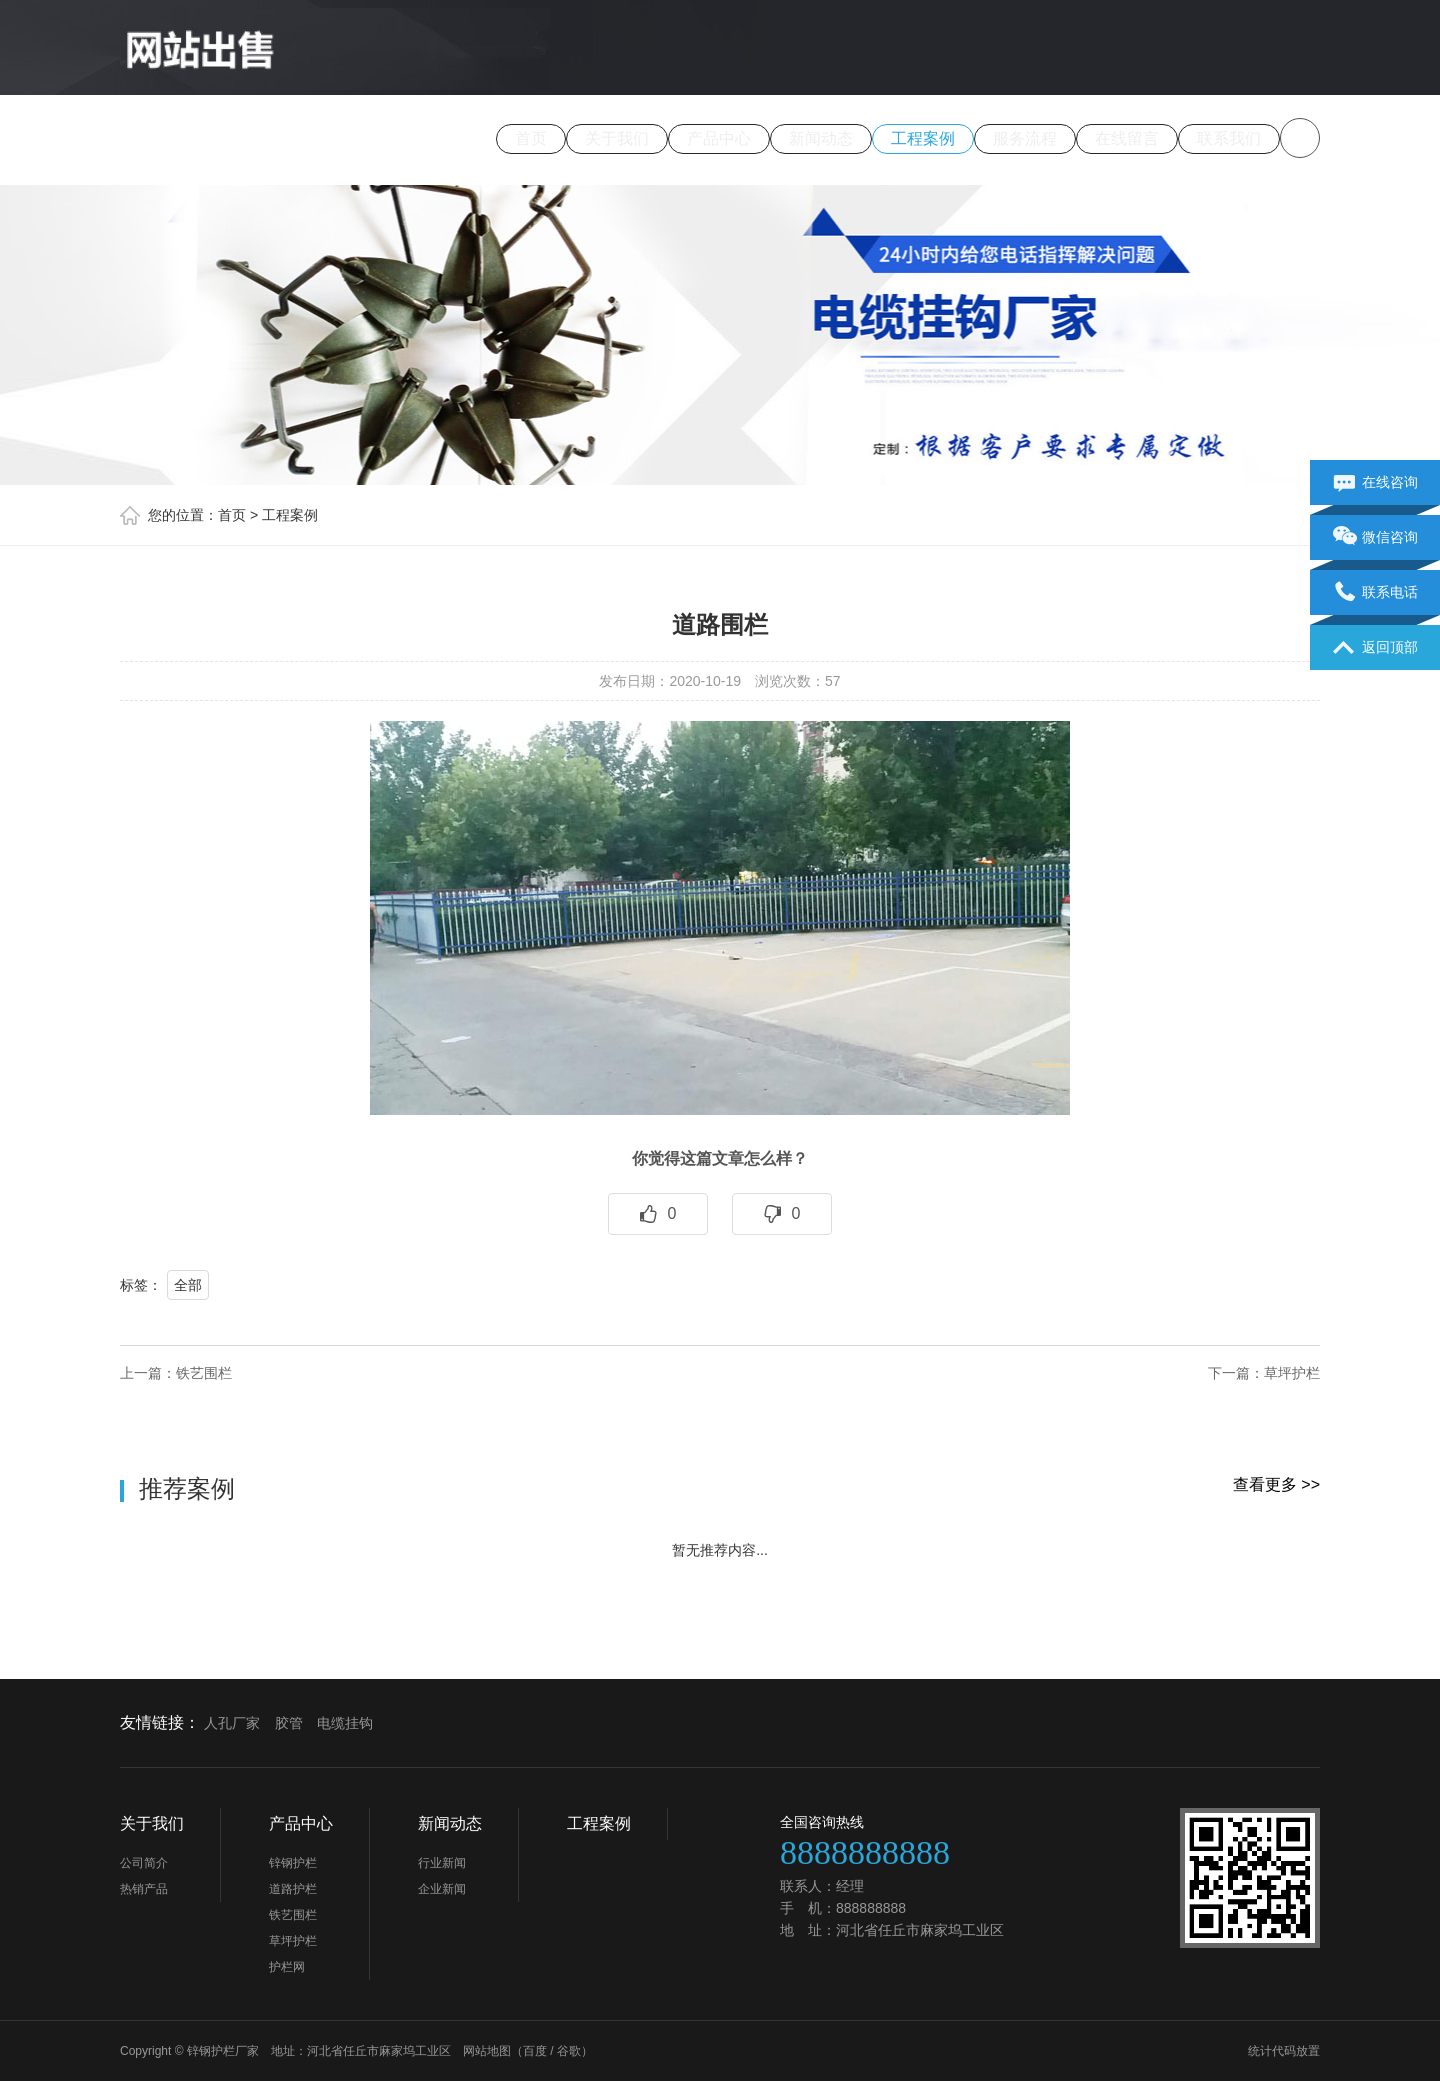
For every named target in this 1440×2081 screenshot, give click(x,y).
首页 (531, 138)
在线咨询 (1375, 483)
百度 (535, 2051)
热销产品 (144, 1889)
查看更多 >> (1276, 1484)
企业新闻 (442, 1889)
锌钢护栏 (293, 1863)
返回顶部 (1375, 648)
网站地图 (487, 2051)
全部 (188, 1285)
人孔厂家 (232, 1723)
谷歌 (569, 2051)
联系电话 (1375, 593)
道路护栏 (293, 1889)
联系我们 (1229, 138)
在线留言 (1127, 138)
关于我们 (617, 138)
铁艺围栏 (204, 1373)
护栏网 (287, 1967)
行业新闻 (442, 1863)
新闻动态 (821, 138)
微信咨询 (1375, 538)
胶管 (289, 1723)
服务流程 (1025, 138)
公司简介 (144, 1863)
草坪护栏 (1292, 1373)
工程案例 (923, 138)
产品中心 (719, 138)
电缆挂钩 (345, 1723)
